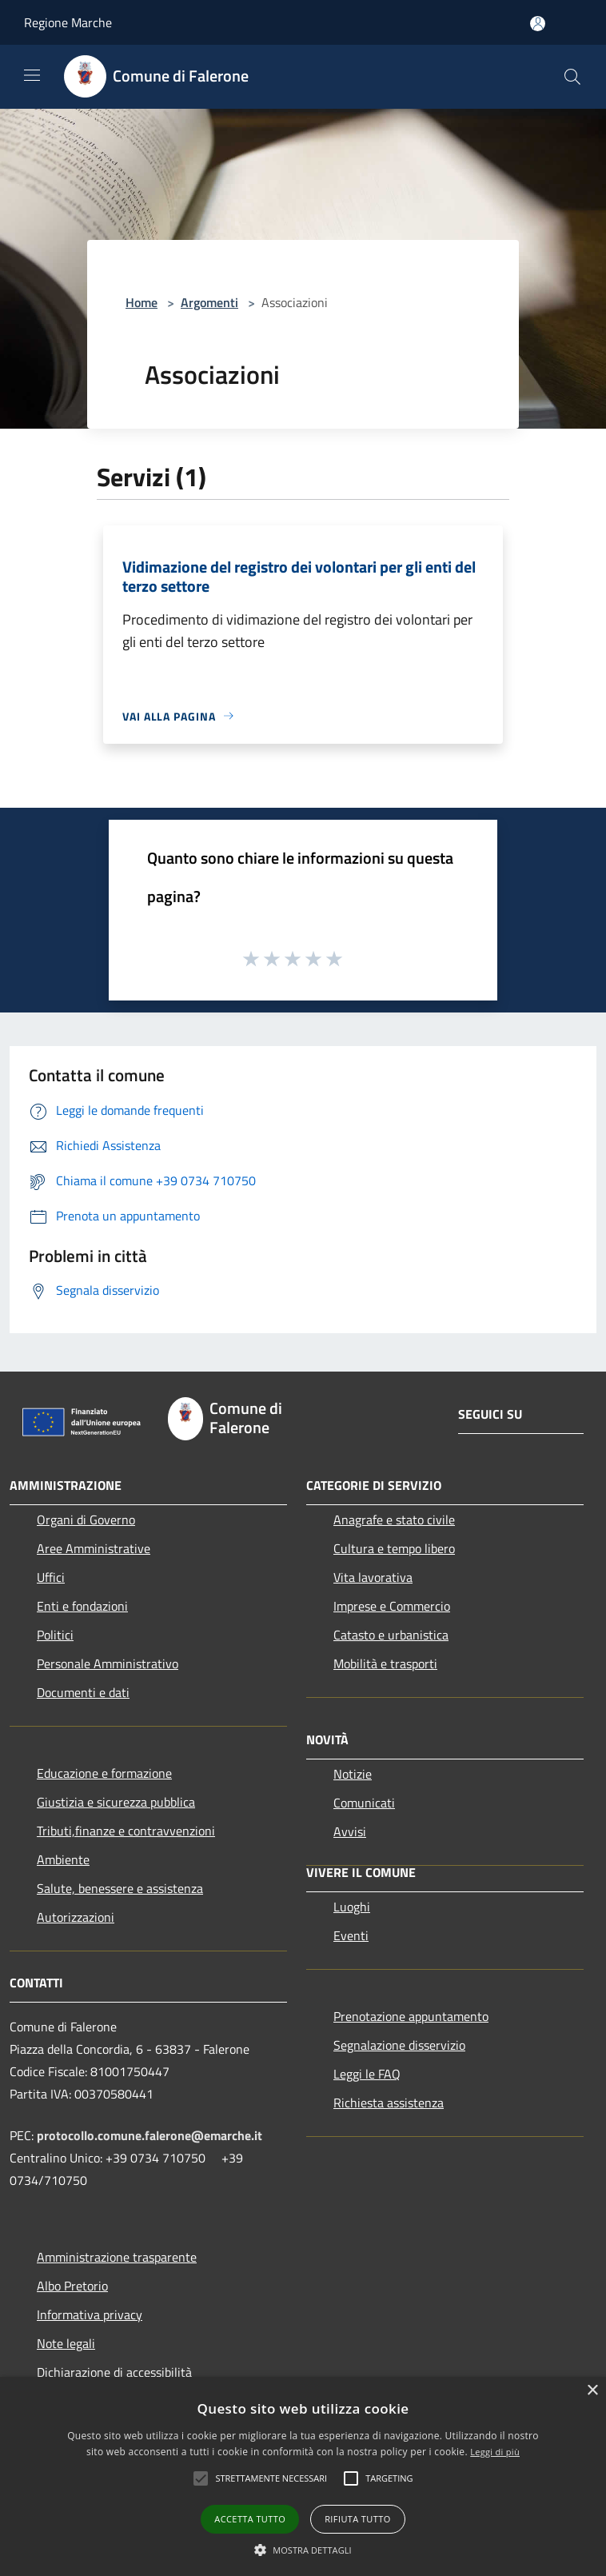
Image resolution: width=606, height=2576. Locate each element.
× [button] (592, 2391)
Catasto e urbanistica (391, 1634)
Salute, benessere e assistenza (120, 1888)
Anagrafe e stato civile (394, 1519)
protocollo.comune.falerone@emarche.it (149, 2135)
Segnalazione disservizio (399, 2045)
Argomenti (209, 302)
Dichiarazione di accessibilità (114, 2372)
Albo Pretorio (72, 2285)
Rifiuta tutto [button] (357, 2519)
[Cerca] (572, 76)
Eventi (351, 1935)
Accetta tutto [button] (249, 2519)
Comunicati (364, 1802)
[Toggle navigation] (32, 75)
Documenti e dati (83, 1692)
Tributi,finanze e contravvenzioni (126, 1830)
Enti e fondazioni (82, 1605)
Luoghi (351, 1906)
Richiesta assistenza (388, 2102)
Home (141, 302)
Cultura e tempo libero (394, 1548)
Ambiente (63, 1859)
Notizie (352, 1773)
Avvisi (349, 1831)
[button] (201, 2478)
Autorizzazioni (75, 1917)
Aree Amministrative (93, 1548)
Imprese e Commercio (391, 1605)
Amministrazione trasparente (117, 2256)
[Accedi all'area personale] (538, 24)
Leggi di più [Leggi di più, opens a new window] (495, 2452)
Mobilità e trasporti (385, 1663)
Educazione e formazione (104, 1773)
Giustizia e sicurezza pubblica (116, 1801)
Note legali (66, 2343)
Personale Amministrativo (107, 1663)
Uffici (51, 1577)
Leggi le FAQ (367, 2073)
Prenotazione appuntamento (410, 2016)
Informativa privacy (89, 2314)
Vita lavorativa (373, 1577)
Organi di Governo (86, 1519)
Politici (55, 1634)
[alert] (303, 2476)
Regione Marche (68, 22)
